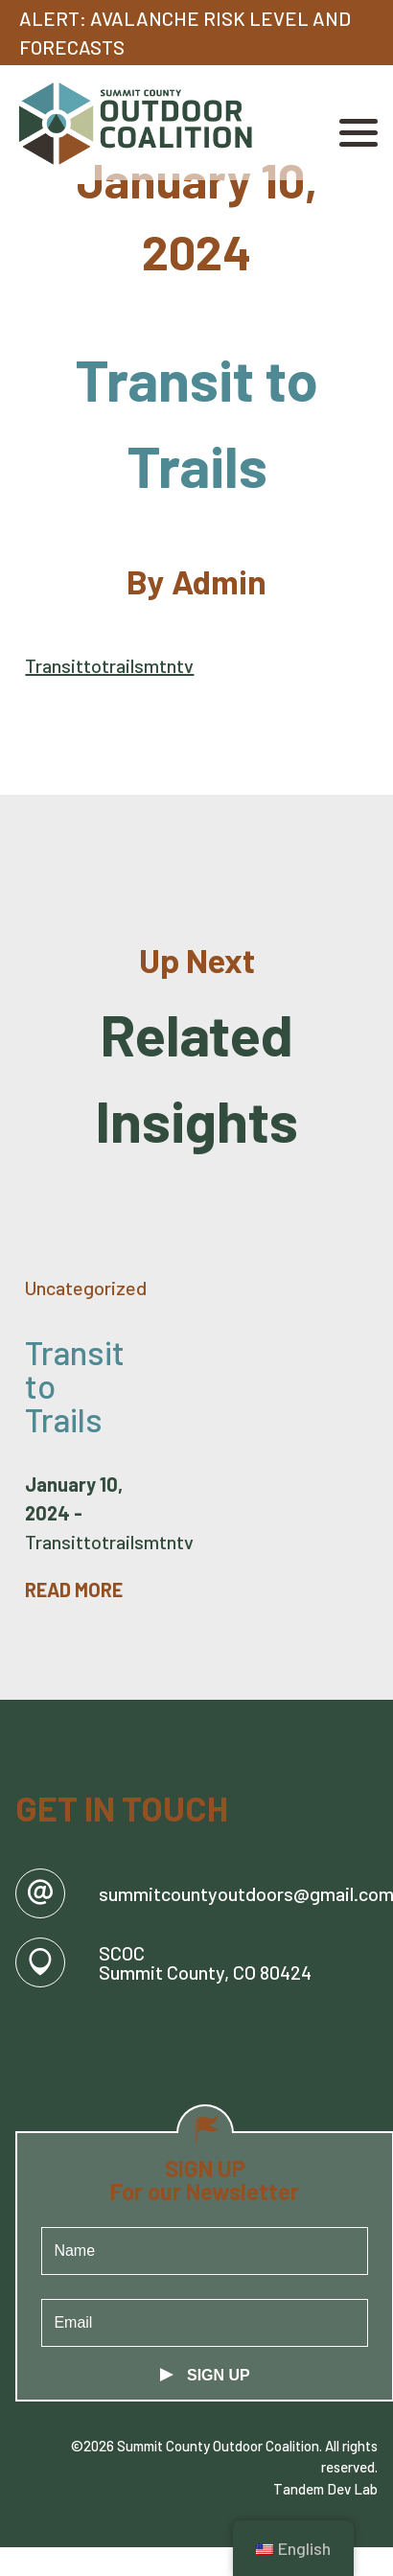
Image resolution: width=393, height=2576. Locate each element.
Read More (74, 1589)
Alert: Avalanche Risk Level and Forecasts (185, 32)
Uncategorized (86, 1287)
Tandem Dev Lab (325, 2488)
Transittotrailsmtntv (109, 665)
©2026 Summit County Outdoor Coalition (195, 2445)
